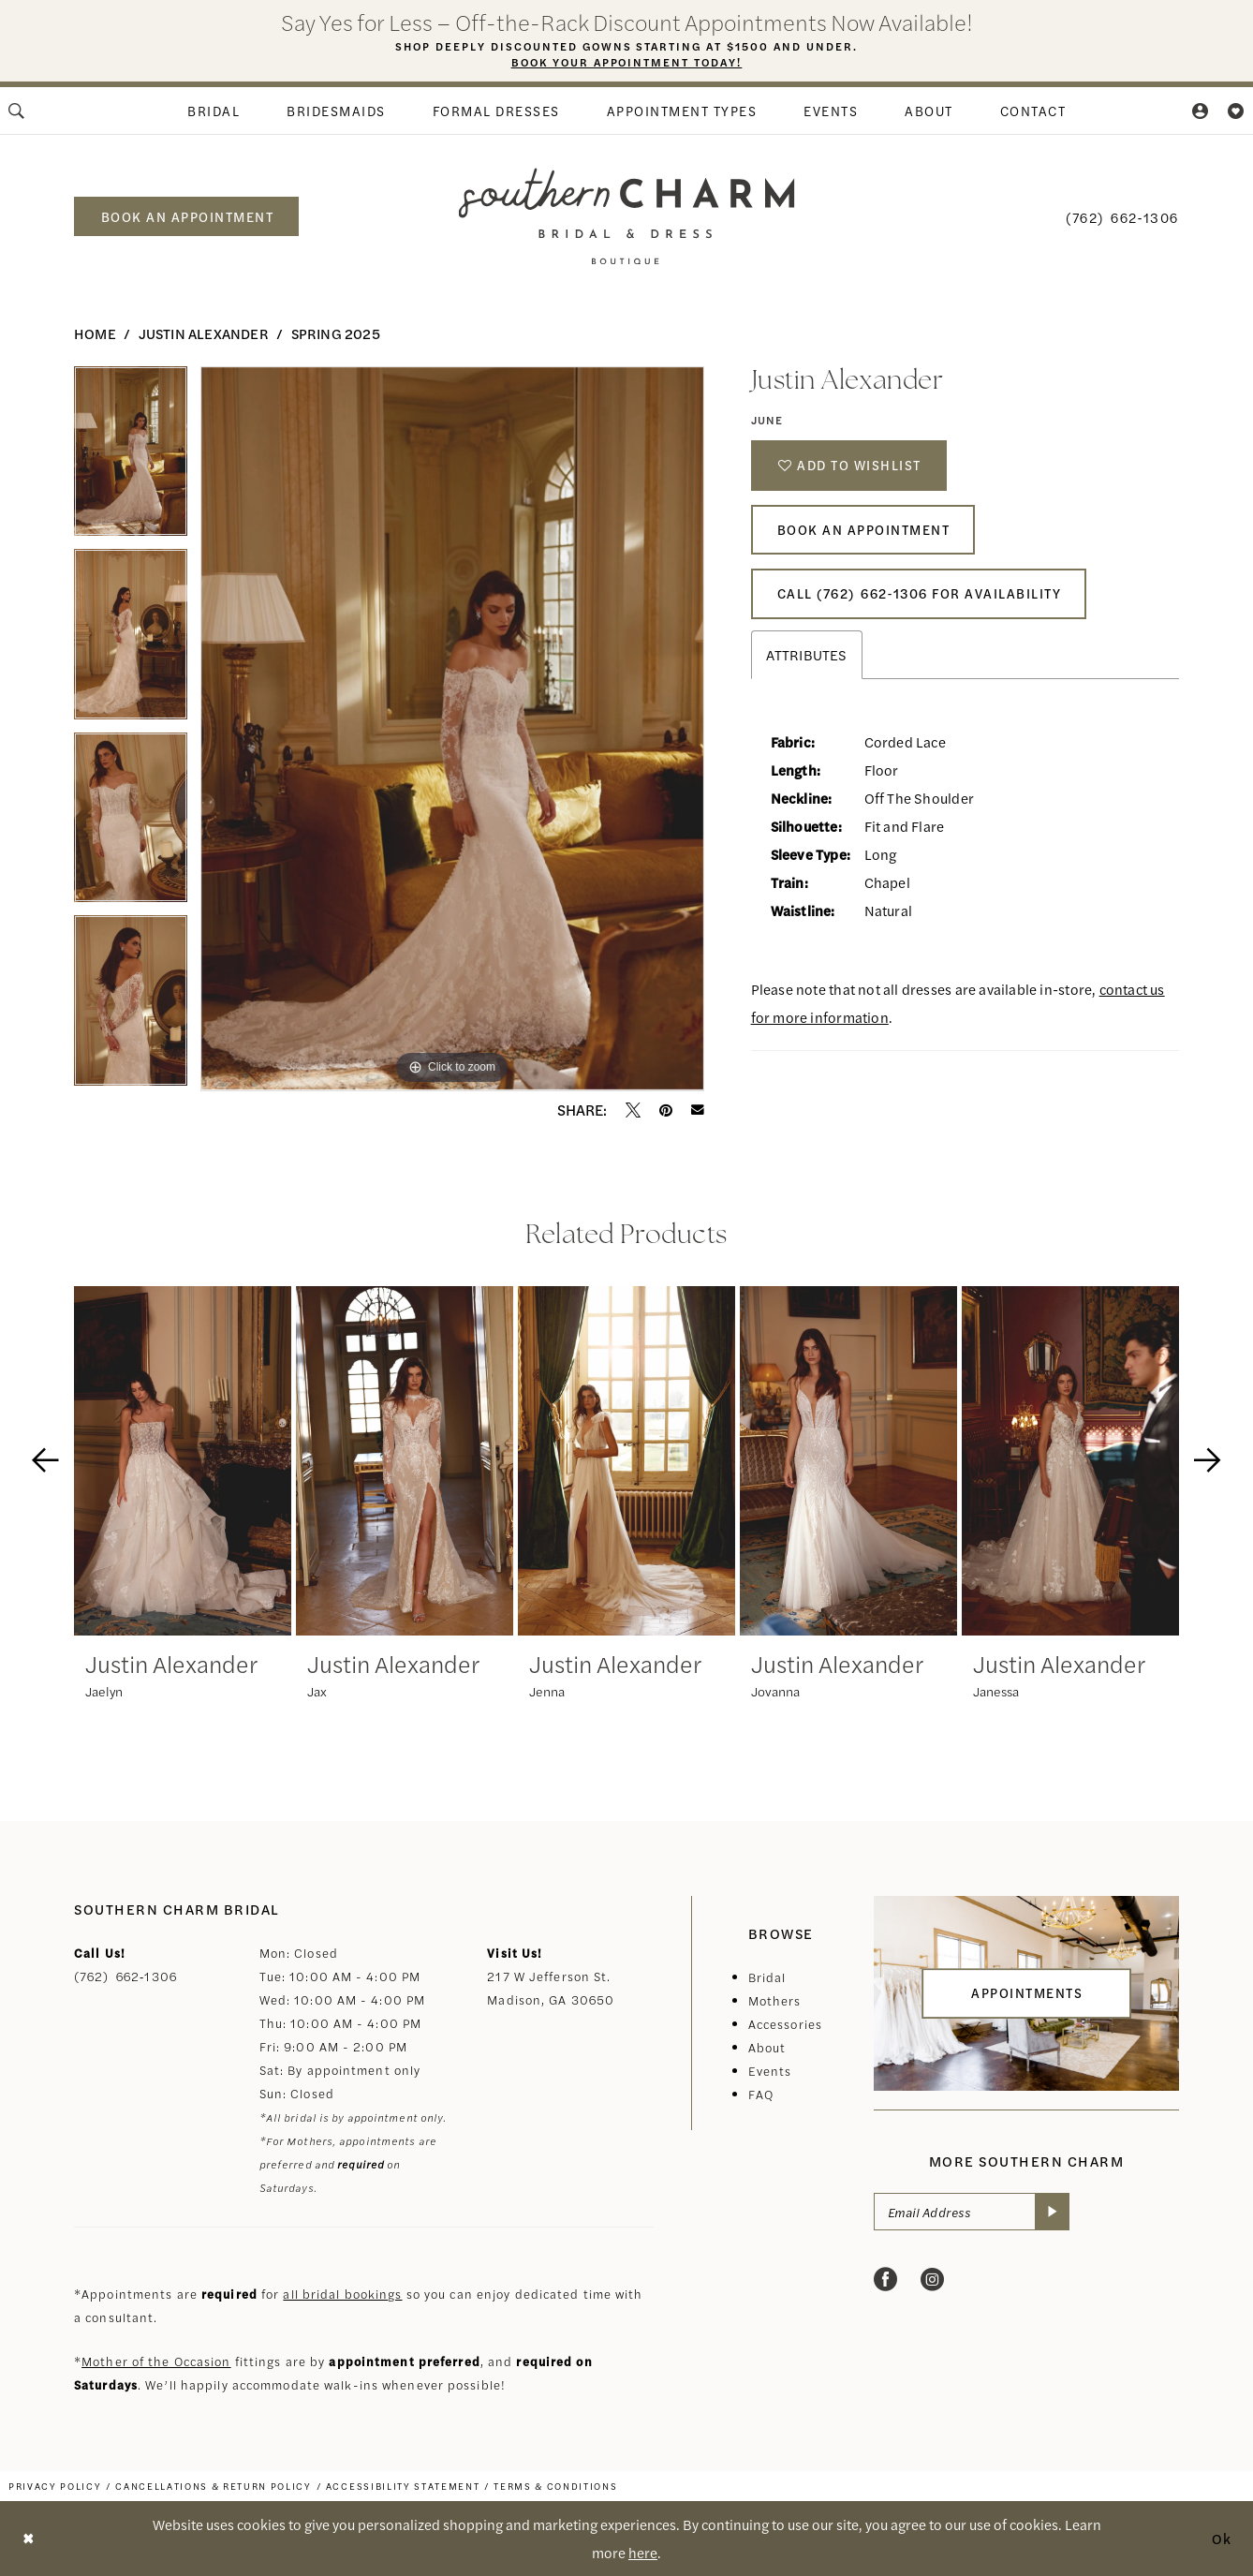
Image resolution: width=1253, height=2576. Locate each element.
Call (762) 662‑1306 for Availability (921, 599)
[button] (1201, 111)
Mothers (775, 2000)
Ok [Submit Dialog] (1222, 2538)
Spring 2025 (335, 333)
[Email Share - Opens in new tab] (697, 1110)
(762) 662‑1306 (125, 1976)
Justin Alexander (204, 333)
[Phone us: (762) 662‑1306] (1122, 216)
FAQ (761, 2094)
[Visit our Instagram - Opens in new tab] (932, 2280)
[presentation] (182, 1461)
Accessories (785, 2024)
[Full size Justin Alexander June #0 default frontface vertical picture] (452, 728)
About (767, 2047)
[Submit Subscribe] (1053, 2212)
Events (770, 2071)
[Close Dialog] (28, 2538)
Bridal (767, 1977)
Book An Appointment (864, 533)
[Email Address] (972, 2212)
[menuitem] (213, 110)
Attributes (807, 661)
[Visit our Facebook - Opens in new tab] (885, 2280)
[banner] (627, 216)
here (642, 2552)
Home (95, 333)
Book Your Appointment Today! (627, 62)
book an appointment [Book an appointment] (187, 216)
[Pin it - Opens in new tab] (665, 1110)
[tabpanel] (130, 458)
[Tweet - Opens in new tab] (633, 1110)
